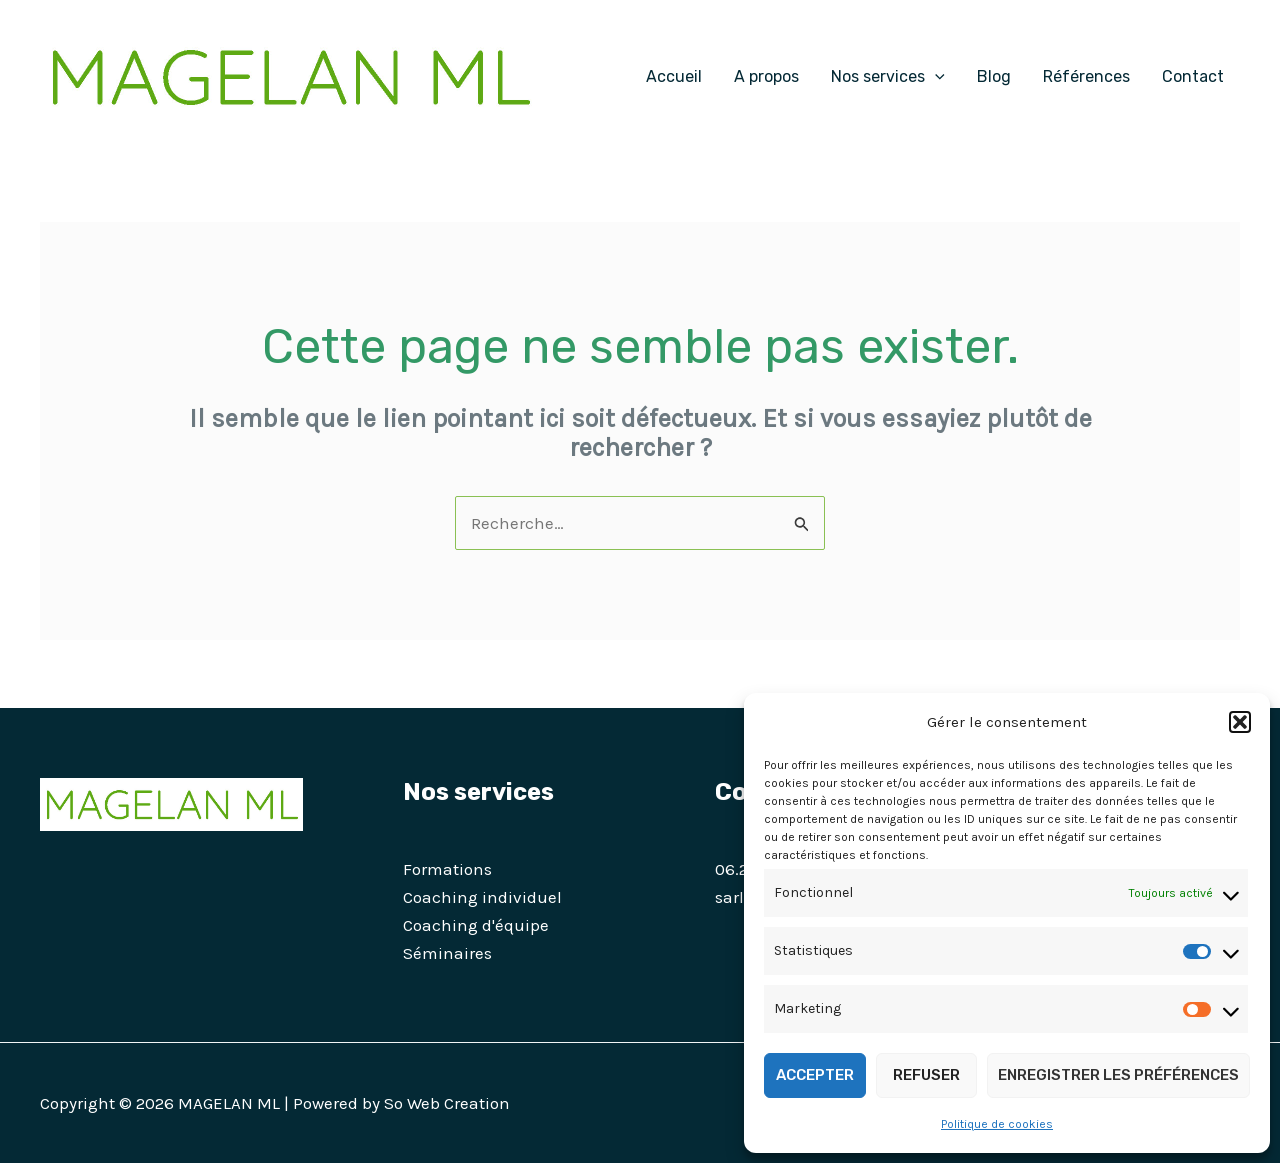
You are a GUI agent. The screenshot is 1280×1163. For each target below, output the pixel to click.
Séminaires (447, 953)
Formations (447, 869)
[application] (935, 77)
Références (1086, 76)
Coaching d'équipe (476, 925)
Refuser (926, 1075)
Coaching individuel (482, 897)
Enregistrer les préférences (1118, 1075)
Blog (994, 76)
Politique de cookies (997, 1124)
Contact (1193, 76)
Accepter (815, 1075)
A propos (766, 76)
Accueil (674, 76)
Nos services (888, 77)
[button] (1240, 722)
